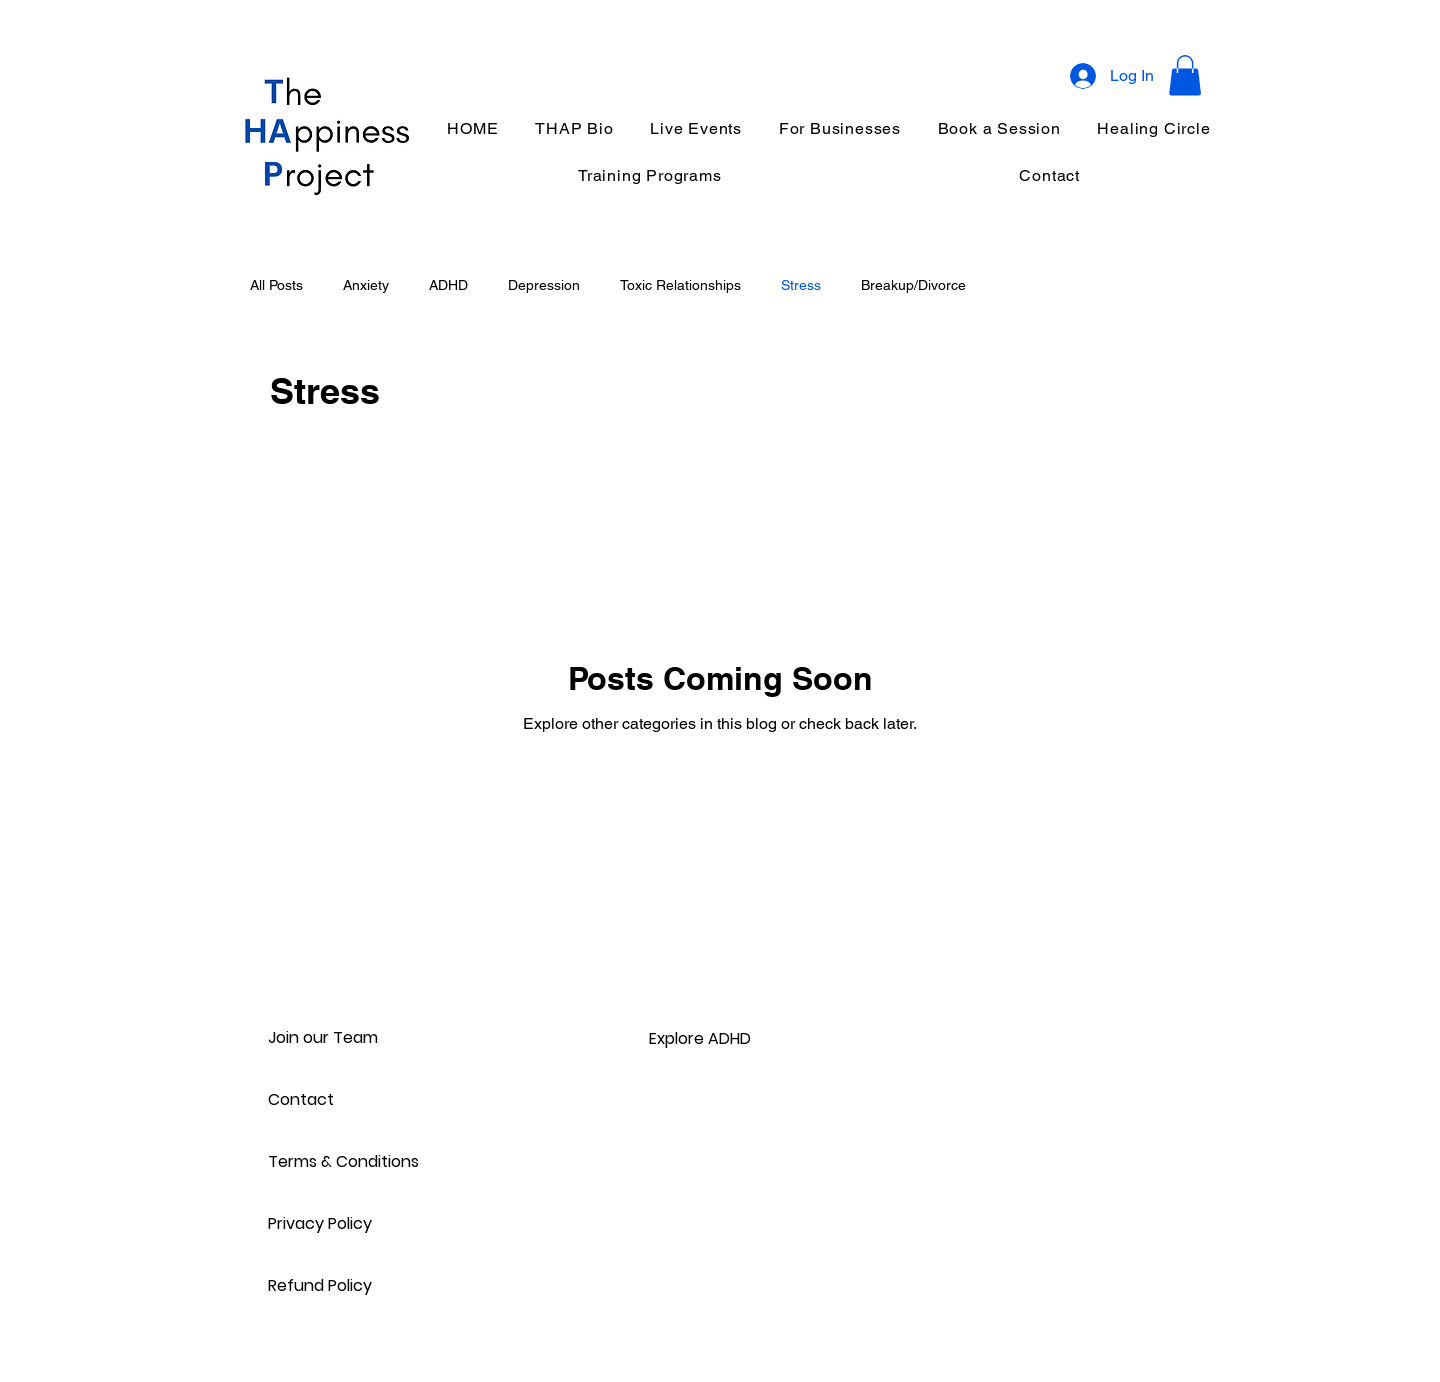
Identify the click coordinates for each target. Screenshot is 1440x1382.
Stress (801, 285)
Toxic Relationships (680, 285)
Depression (544, 285)
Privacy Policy (320, 1223)
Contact (301, 1099)
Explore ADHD (700, 1038)
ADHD (448, 285)
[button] (1185, 75)
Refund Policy (320, 1285)
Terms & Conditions (338, 1161)
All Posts (276, 285)
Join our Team (323, 1037)
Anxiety (366, 285)
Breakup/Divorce (913, 285)
